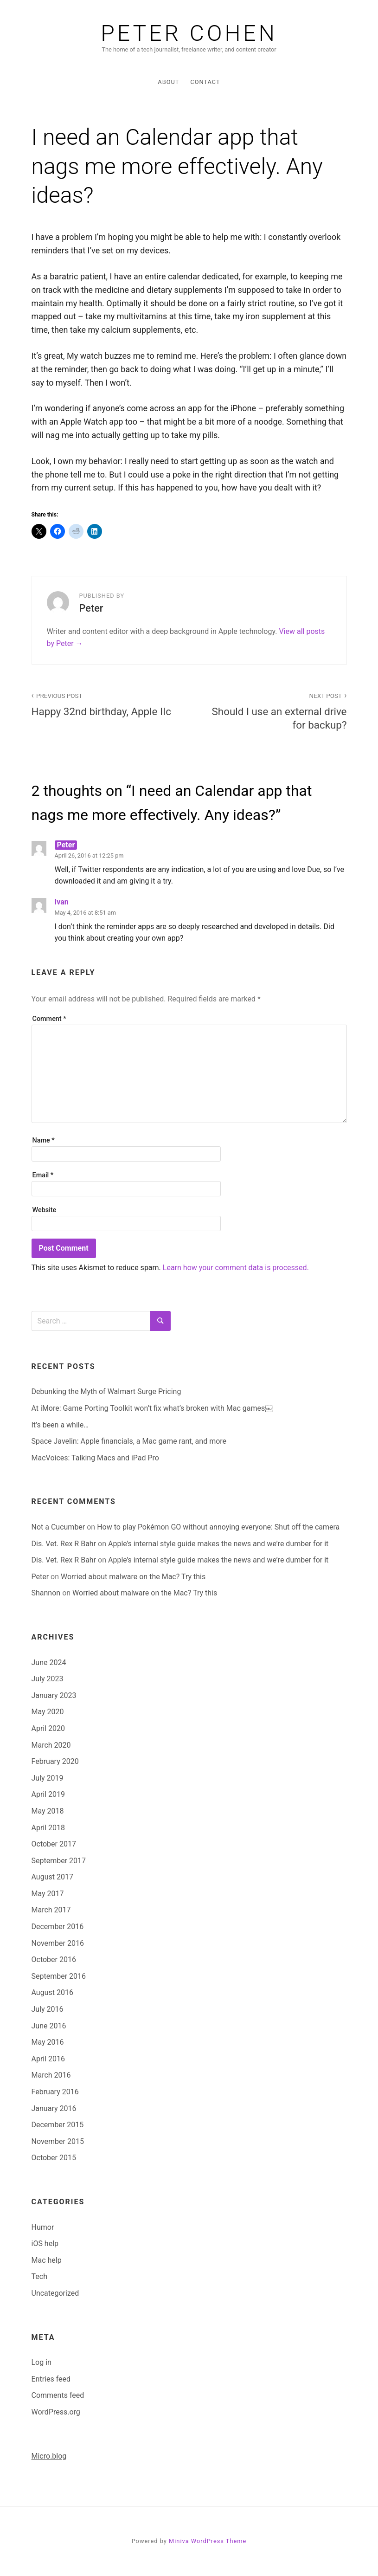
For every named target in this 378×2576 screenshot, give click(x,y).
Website (44, 1210)
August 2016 (52, 1992)
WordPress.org (56, 2412)
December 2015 (58, 2124)
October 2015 (54, 2157)
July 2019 (48, 1778)
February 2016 (55, 2091)
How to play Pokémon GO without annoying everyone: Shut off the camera (218, 1527)
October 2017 (54, 1844)
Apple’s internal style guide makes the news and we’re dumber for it (218, 1543)
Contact (205, 81)
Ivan (62, 901)
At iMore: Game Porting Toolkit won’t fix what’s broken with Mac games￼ (152, 1408)
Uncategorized (55, 2293)
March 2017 (51, 1909)
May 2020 (48, 1711)
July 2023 (48, 1678)
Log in (41, 2362)
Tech (39, 2276)
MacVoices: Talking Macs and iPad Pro (95, 1457)
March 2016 (51, 2075)
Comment (49, 1019)
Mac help (47, 2260)
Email (43, 1175)
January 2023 (54, 1695)
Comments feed (58, 2395)
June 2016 (49, 2025)
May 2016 (48, 2042)
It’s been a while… (60, 1424)
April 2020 (48, 1728)
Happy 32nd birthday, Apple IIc (105, 703)
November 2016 (58, 1943)
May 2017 (48, 1893)
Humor (43, 2227)
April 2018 (48, 1827)
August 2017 (52, 1876)
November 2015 (58, 2141)
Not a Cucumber (58, 1527)
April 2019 (48, 1794)
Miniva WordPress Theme (207, 2540)
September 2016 (59, 1976)
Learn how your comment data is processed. (236, 1267)
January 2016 (54, 2108)
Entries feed (51, 2379)
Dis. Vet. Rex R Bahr (64, 1543)
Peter (40, 1576)
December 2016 (58, 1926)
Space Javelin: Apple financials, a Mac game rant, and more (129, 1441)
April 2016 (48, 2058)
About (168, 81)
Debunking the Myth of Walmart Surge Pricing (106, 1391)
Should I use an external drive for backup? (273, 710)
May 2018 (48, 1811)
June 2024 (49, 1662)
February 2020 (55, 1761)
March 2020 (51, 1745)
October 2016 (54, 1959)
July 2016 (48, 2009)
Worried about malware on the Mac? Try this (133, 1576)
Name (43, 1140)
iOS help (45, 2243)
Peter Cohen (189, 33)
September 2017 (59, 1860)
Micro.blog (49, 2456)
